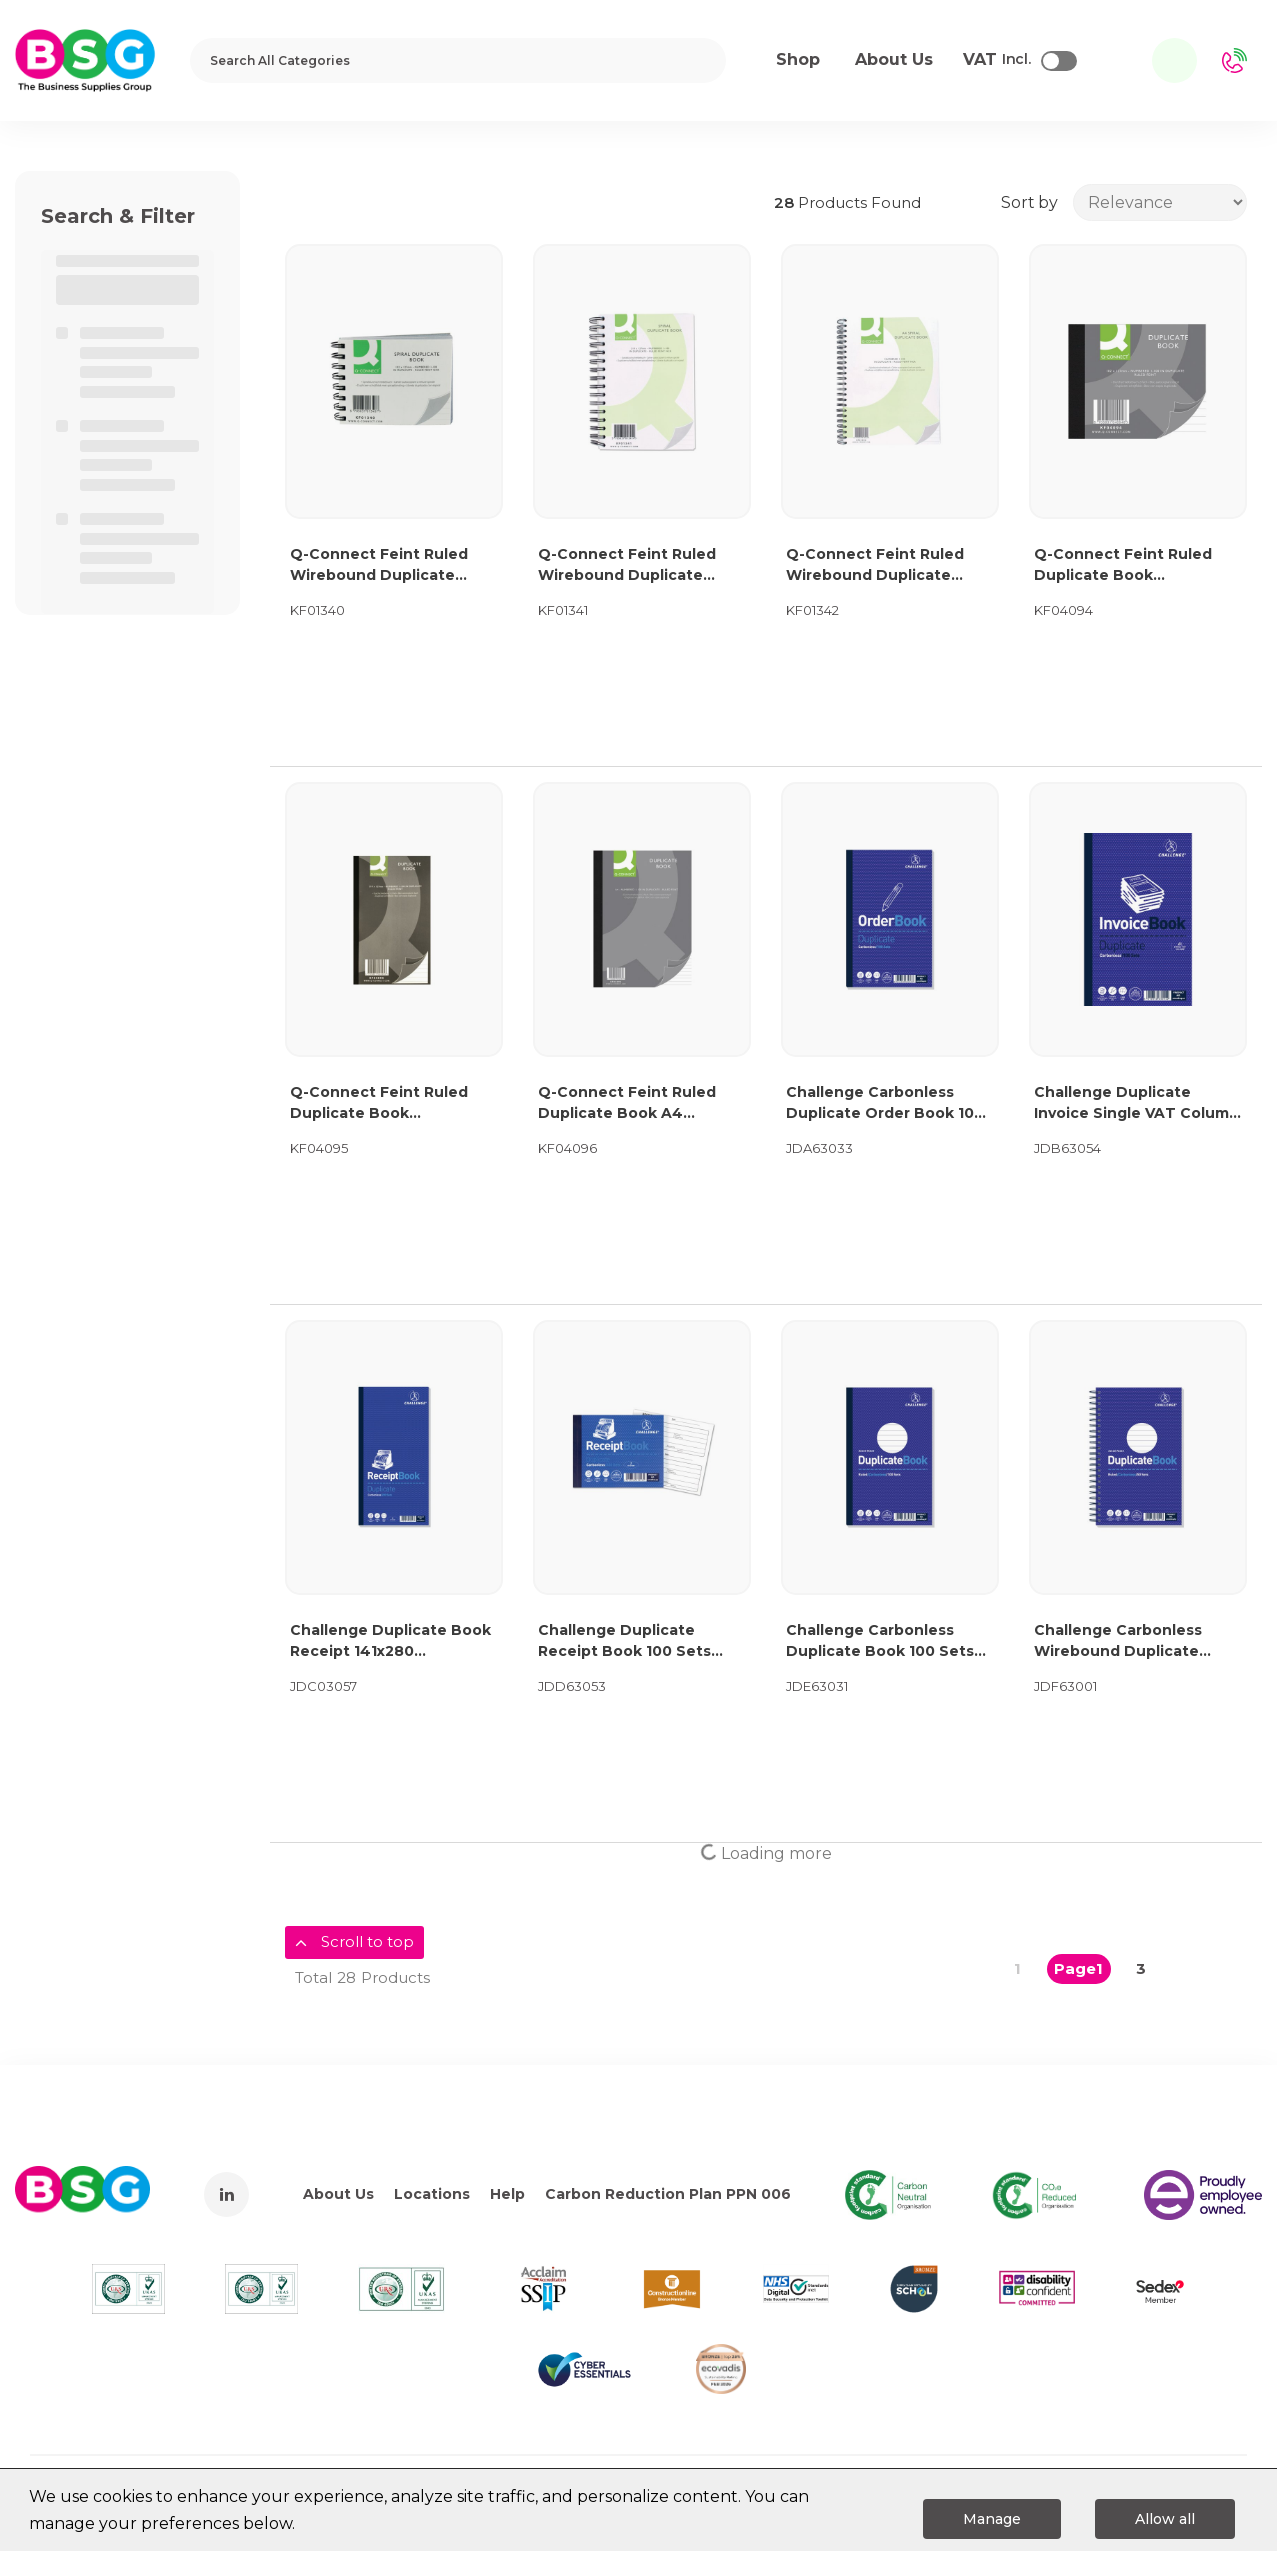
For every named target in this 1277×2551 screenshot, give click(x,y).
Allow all (1165, 2519)
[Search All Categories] (458, 60)
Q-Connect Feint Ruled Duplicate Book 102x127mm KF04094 (1123, 565)
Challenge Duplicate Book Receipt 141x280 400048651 (390, 1641)
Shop (798, 59)
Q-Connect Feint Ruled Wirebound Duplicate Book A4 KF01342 (875, 565)
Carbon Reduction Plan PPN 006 (668, 2194)
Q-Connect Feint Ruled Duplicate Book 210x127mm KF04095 (379, 1103)
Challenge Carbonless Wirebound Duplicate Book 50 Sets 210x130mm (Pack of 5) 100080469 (1130, 1641)
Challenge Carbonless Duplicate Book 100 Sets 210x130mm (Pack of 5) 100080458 (880, 1641)
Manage (992, 2519)
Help (507, 2194)
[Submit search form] (697, 60)
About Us (338, 2194)
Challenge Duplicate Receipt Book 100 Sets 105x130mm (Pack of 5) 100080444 (624, 1641)
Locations (432, 2194)
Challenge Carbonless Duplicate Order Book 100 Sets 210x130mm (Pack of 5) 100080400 (885, 1103)
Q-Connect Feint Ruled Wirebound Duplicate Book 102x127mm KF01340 (389, 565)
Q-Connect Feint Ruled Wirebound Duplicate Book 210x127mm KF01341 (635, 565)
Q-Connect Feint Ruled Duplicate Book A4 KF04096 (627, 1103)
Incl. (997, 60)
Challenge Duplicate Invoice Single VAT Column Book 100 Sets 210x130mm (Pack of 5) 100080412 (1136, 1103)
